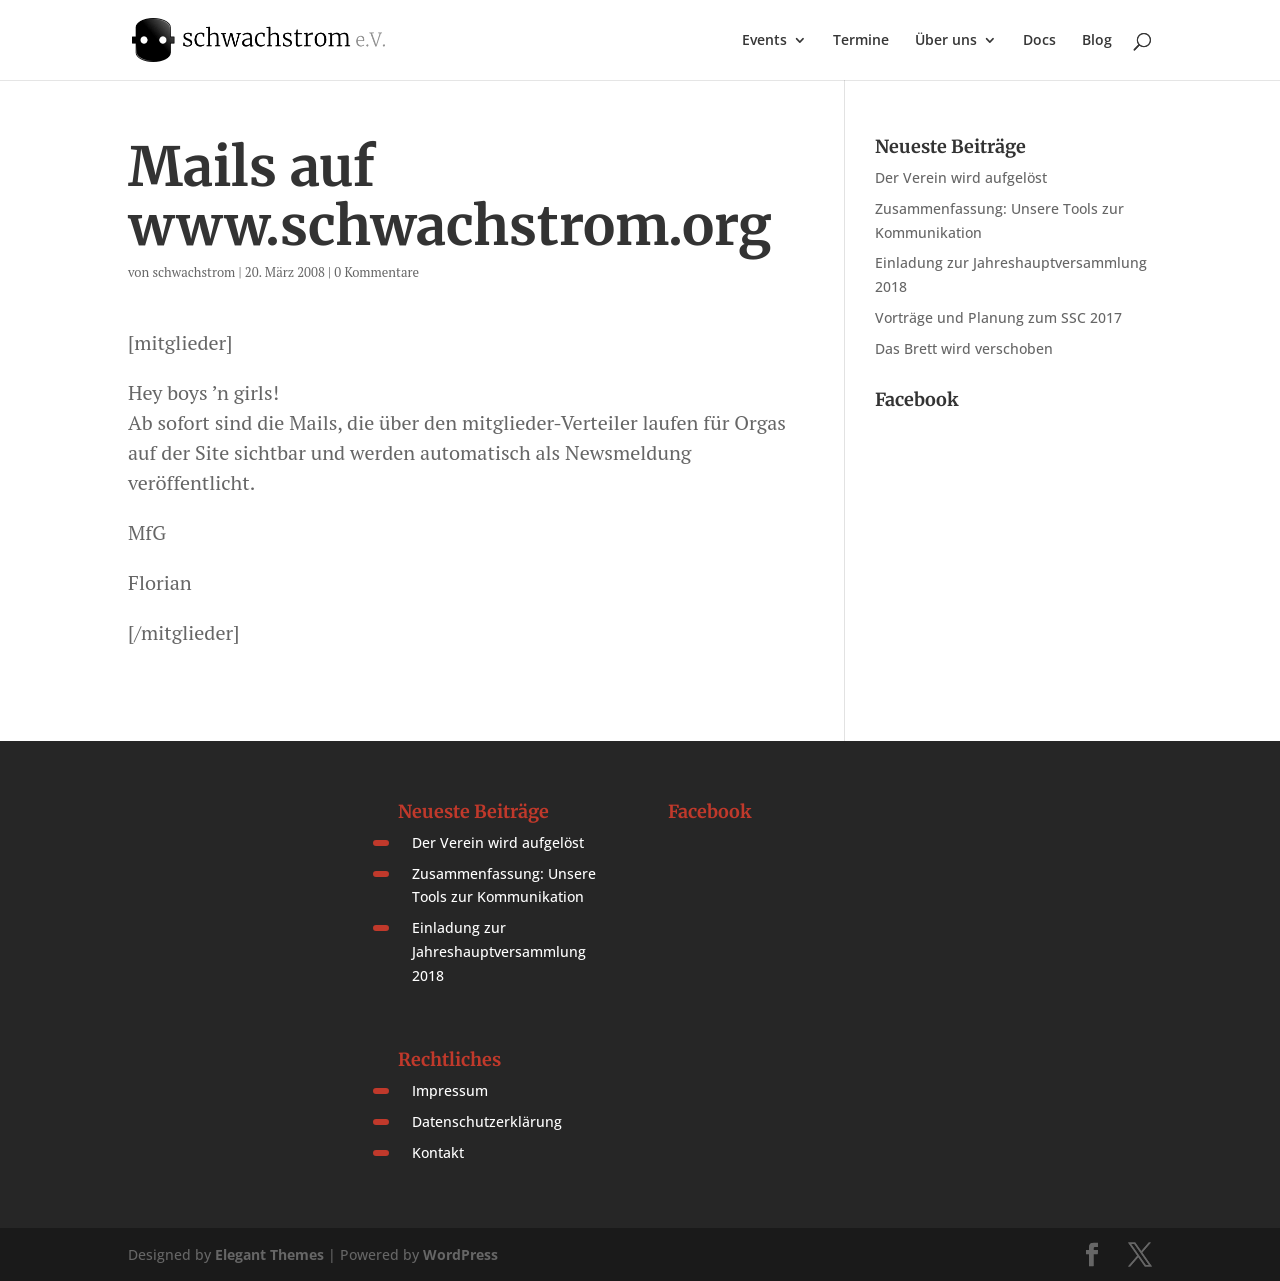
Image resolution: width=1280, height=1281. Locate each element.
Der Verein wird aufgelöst (961, 177)
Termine (861, 41)
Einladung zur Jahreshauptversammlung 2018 (499, 951)
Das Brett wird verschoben (964, 348)
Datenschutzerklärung (487, 1121)
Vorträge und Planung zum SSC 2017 (998, 317)
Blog (1097, 41)
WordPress (460, 1254)
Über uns (946, 41)
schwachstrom (193, 272)
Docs (1039, 41)
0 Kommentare (376, 272)
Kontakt (438, 1152)
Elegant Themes (269, 1254)
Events (764, 41)
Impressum (450, 1090)
